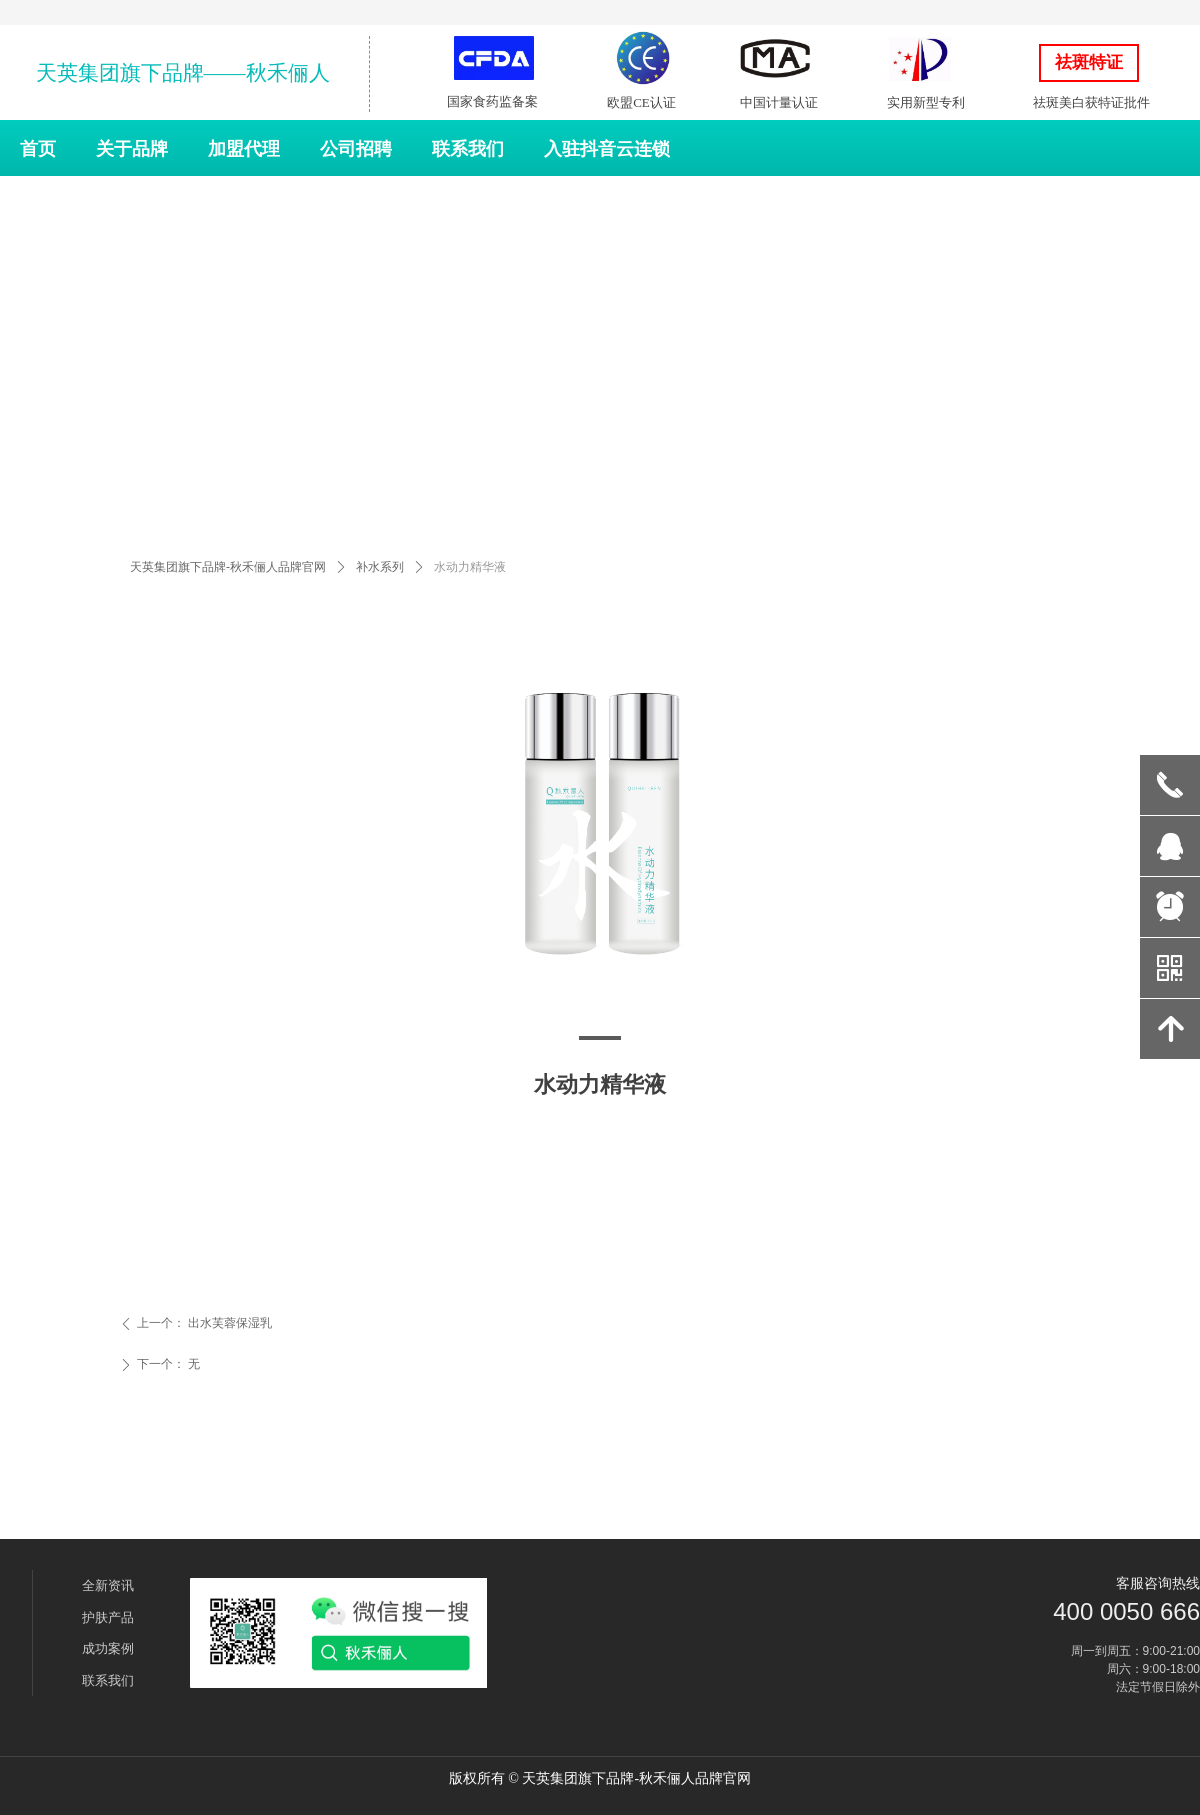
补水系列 (380, 567)
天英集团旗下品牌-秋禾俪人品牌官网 (228, 567)
